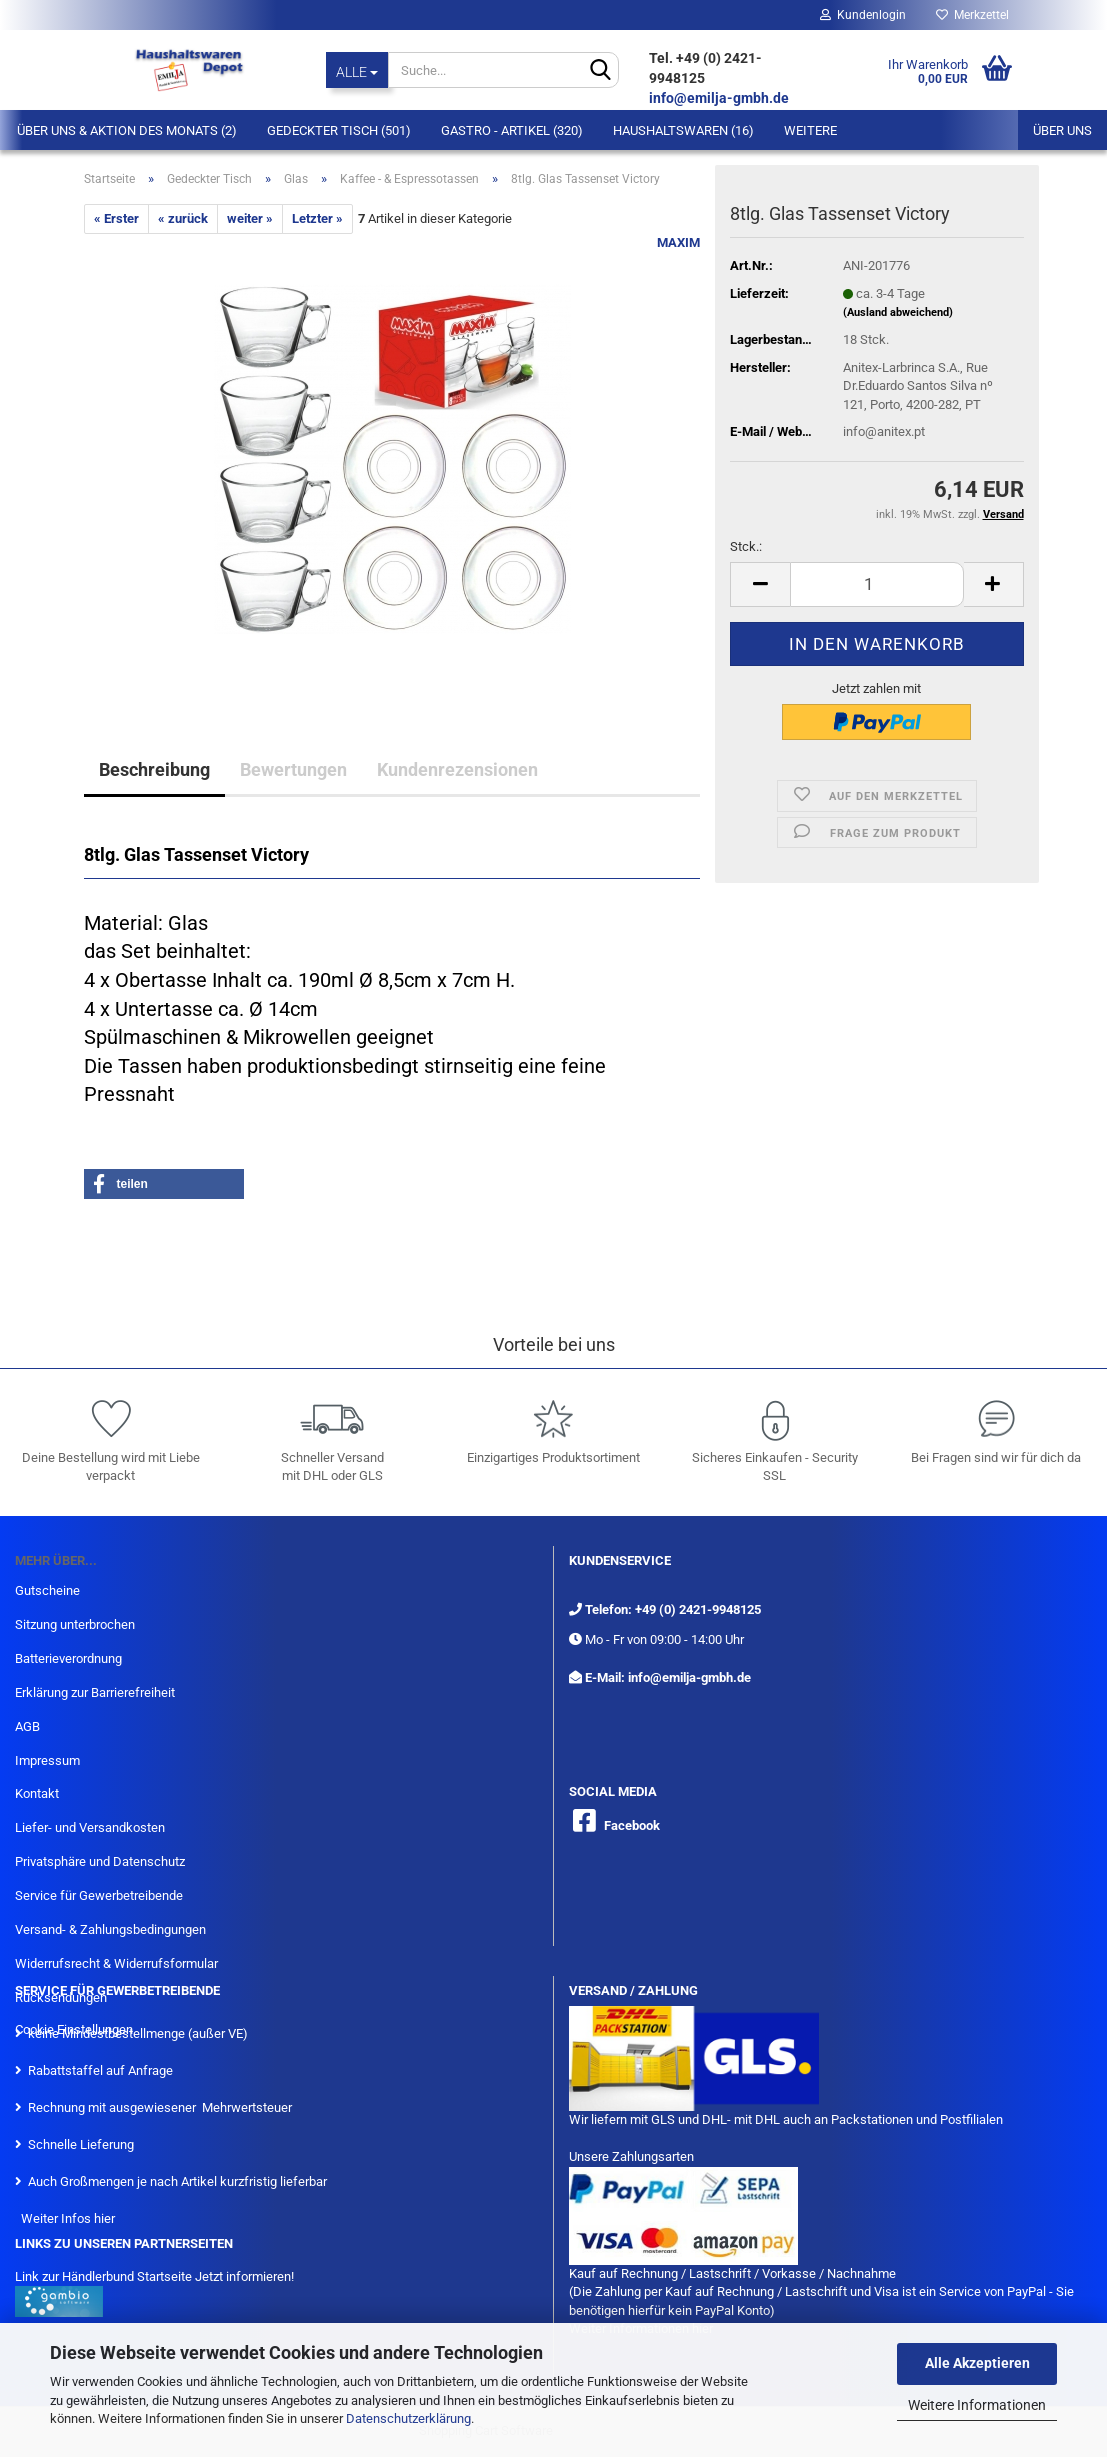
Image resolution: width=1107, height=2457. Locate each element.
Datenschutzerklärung (408, 2418)
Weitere (810, 130)
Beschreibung (154, 769)
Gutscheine (47, 1590)
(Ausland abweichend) (898, 312)
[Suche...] (357, 70)
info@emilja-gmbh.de (720, 98)
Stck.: (746, 546)
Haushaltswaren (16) (683, 130)
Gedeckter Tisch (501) (339, 130)
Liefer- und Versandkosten (90, 1827)
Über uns (1062, 130)
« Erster (116, 218)
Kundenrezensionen (457, 769)
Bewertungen (293, 769)
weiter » (250, 218)
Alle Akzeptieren (977, 2363)
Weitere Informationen (977, 2405)
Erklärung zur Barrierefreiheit (95, 1692)
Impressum (47, 1760)
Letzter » (317, 218)
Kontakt (37, 1793)
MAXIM (678, 242)
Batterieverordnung (68, 1658)
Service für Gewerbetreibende (99, 1895)
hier (104, 2218)
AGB (27, 1726)
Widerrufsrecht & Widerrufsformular (116, 1963)
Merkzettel (972, 15)
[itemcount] (876, 584)
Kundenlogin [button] (863, 15)
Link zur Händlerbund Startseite (103, 2276)
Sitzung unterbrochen (75, 1624)
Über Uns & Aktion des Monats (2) (127, 130)
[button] (164, 1184)
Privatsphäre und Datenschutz (100, 1861)
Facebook (632, 1825)
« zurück (183, 218)
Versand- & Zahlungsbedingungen (110, 1929)
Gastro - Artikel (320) (512, 130)
